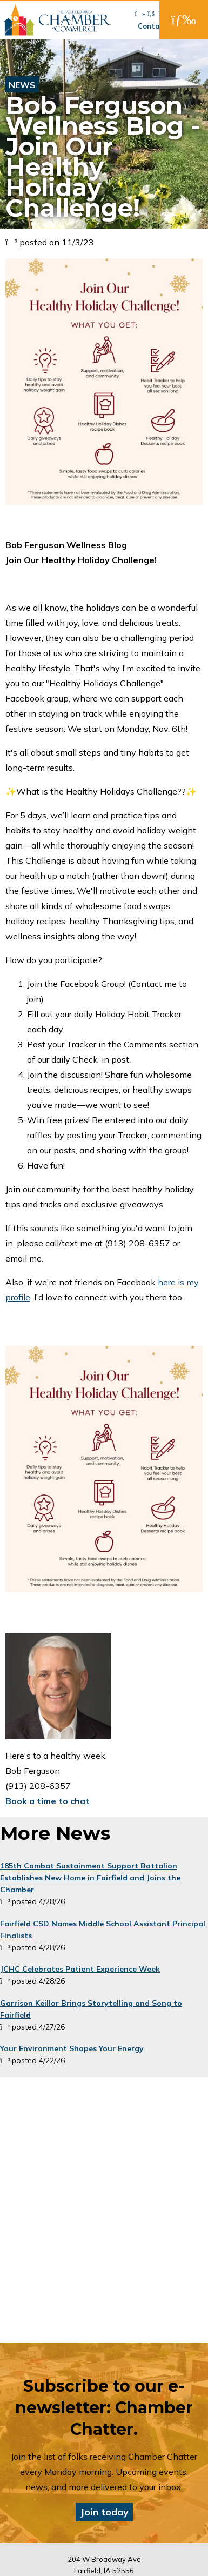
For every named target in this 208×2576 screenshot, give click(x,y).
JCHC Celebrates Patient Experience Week (80, 1969)
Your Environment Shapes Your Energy (72, 2048)
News (22, 84)
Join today (104, 2512)
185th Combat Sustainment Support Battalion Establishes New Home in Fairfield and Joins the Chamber (90, 1877)
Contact (152, 26)
